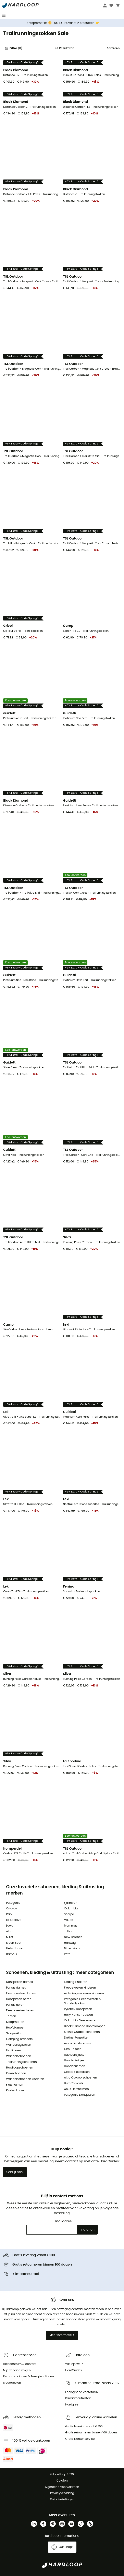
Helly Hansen (15, 1948)
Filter (13, 48)
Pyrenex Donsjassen (78, 2009)
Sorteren (113, 48)
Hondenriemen (74, 2066)
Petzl (67, 1954)
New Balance (73, 1937)
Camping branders (19, 2039)
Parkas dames (16, 1987)
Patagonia (13, 1902)
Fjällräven (70, 1902)
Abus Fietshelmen (76, 2089)
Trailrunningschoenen (21, 2062)
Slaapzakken (14, 2033)
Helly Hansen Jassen (78, 2014)
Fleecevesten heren (20, 2010)
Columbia (71, 1908)
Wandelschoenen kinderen (25, 2079)
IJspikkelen (13, 2050)
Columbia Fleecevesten (80, 2020)
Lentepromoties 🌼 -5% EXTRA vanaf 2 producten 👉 (62, 23)
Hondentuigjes (74, 2060)
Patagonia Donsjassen (79, 2094)
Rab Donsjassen (75, 2054)
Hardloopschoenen (19, 2067)
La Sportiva (13, 1920)
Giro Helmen (73, 2049)
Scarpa (69, 1914)
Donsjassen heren (18, 1999)
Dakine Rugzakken (76, 2037)
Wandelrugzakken (18, 2044)
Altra (9, 1931)
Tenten (11, 2016)
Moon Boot (13, 1942)
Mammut (70, 1925)
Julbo (68, 1931)
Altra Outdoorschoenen (80, 2077)
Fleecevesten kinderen (80, 1987)
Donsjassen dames (19, 1982)
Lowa (9, 1925)
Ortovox (11, 1908)
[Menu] (3, 15)
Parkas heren (15, 2004)
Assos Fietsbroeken (77, 2043)
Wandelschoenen (18, 2056)
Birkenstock (72, 1948)
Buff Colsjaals (73, 2083)
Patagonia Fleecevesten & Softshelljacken (82, 2001)
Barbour (11, 1954)
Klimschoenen (16, 2073)
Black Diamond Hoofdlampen (84, 2026)
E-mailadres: (62, 2221)
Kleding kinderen (75, 1982)
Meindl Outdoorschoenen (82, 2032)
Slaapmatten (15, 2022)
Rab (9, 1914)
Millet (9, 1937)
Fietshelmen (14, 2084)
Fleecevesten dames (21, 1993)
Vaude (68, 1920)
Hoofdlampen (15, 2027)
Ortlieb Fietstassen (77, 2072)
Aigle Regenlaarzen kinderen (84, 1993)
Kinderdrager (15, 2090)
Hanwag (70, 1942)
